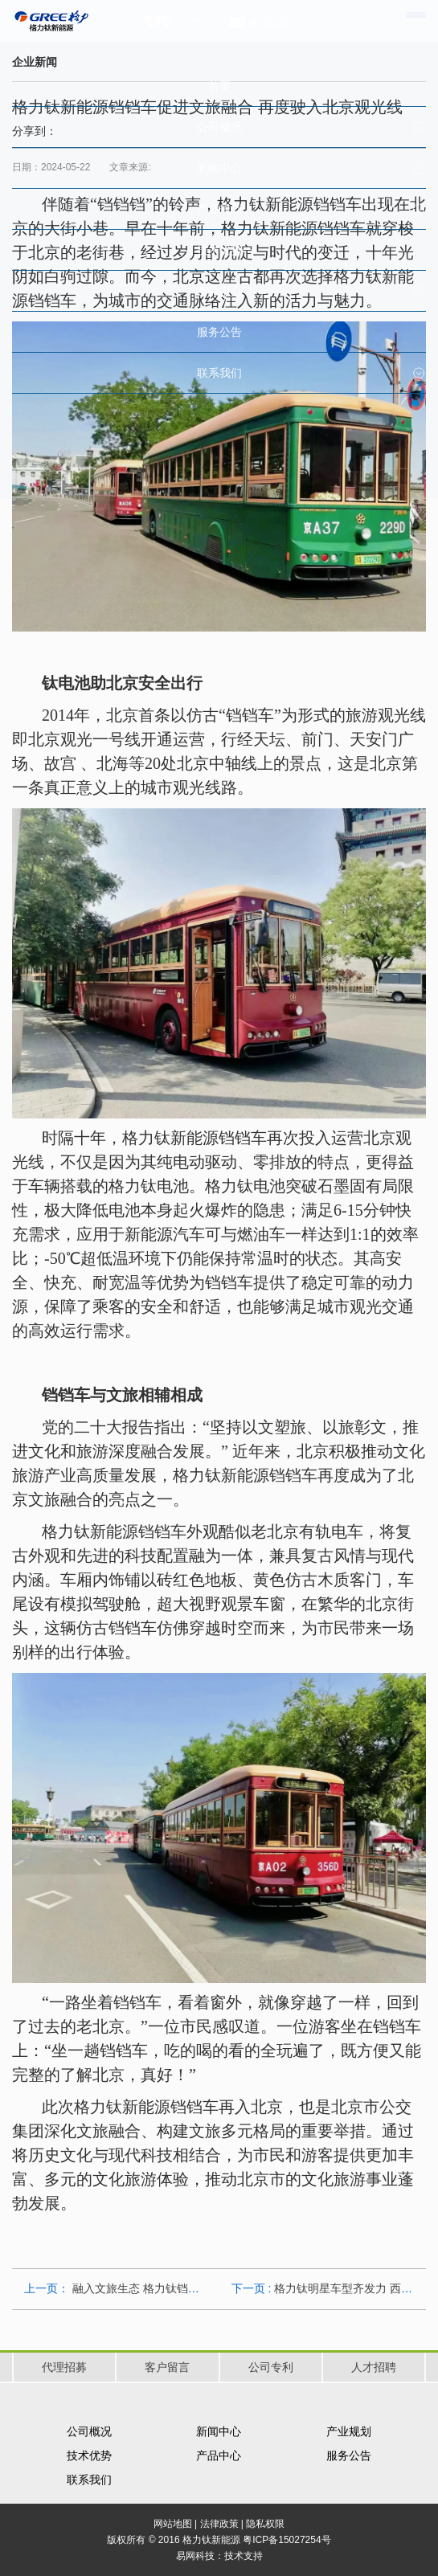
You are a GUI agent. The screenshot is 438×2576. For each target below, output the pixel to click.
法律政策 (219, 2523)
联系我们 (89, 2479)
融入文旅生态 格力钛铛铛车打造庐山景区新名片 (192, 2288)
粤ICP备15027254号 (286, 2539)
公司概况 (89, 2431)
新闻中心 (218, 2431)
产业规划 (348, 2431)
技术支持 (243, 2556)
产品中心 (218, 2455)
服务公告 (348, 2455)
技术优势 (89, 2455)
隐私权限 (265, 2523)
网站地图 (173, 2523)
